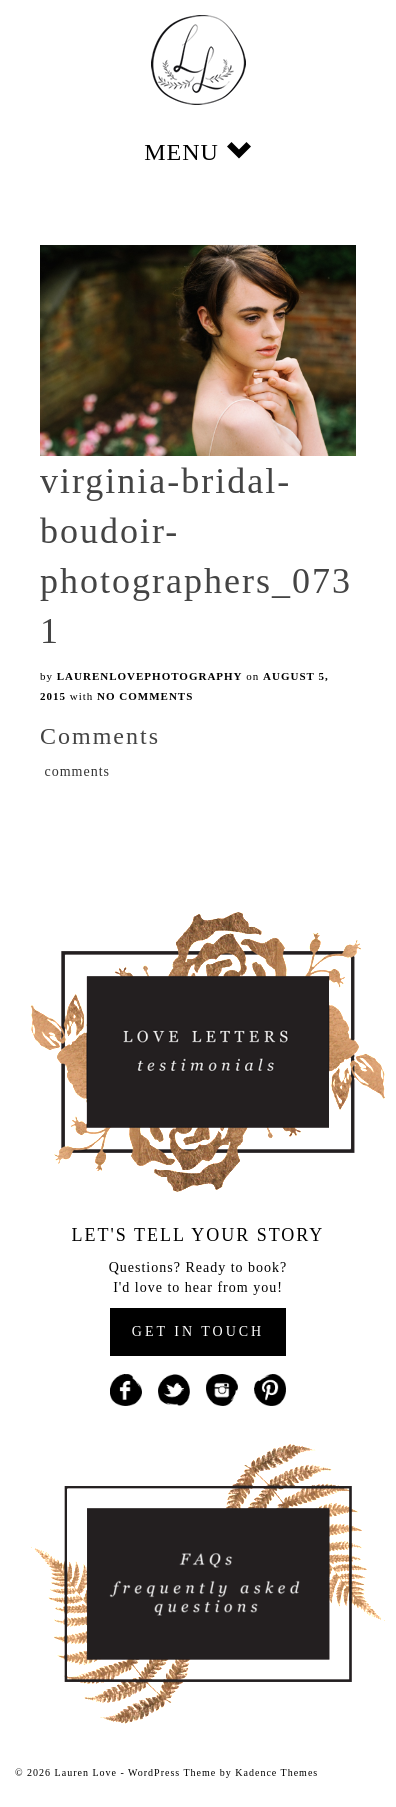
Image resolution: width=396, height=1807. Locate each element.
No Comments (145, 696)
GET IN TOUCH (198, 1331)
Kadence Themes (276, 1772)
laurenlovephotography (150, 676)
